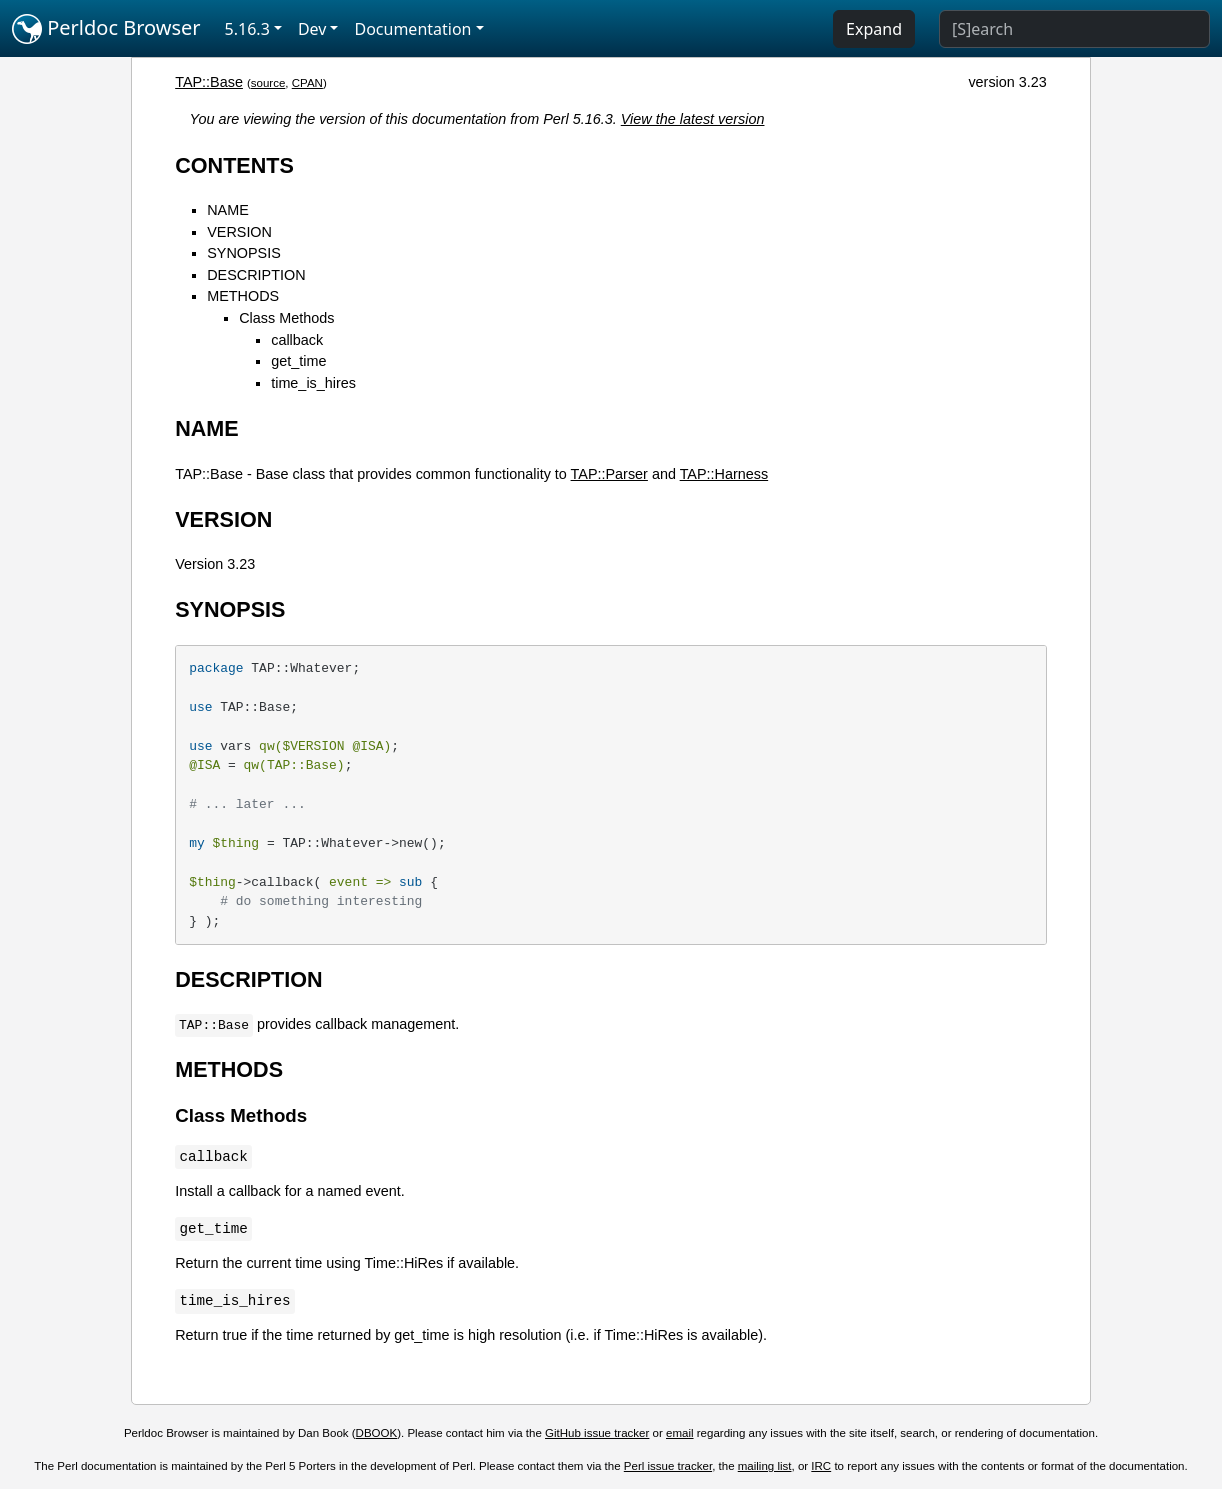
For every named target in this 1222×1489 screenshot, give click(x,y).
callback (297, 340)
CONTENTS (234, 165)
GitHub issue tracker (597, 1433)
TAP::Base (209, 82)
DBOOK (377, 1433)
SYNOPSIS (244, 253)
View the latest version (693, 119)
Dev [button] (312, 29)
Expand (874, 29)
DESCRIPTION (256, 275)
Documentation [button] (412, 29)
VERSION (239, 232)
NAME (228, 210)
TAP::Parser (609, 474)
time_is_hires (313, 383)
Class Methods (286, 318)
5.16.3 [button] (247, 29)
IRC (821, 1466)
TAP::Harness (724, 474)
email (680, 1433)
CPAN (307, 83)
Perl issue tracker (668, 1466)
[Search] (1074, 29)
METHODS (243, 296)
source (268, 83)
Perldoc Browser (106, 29)
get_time (298, 361)
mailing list (765, 1466)
